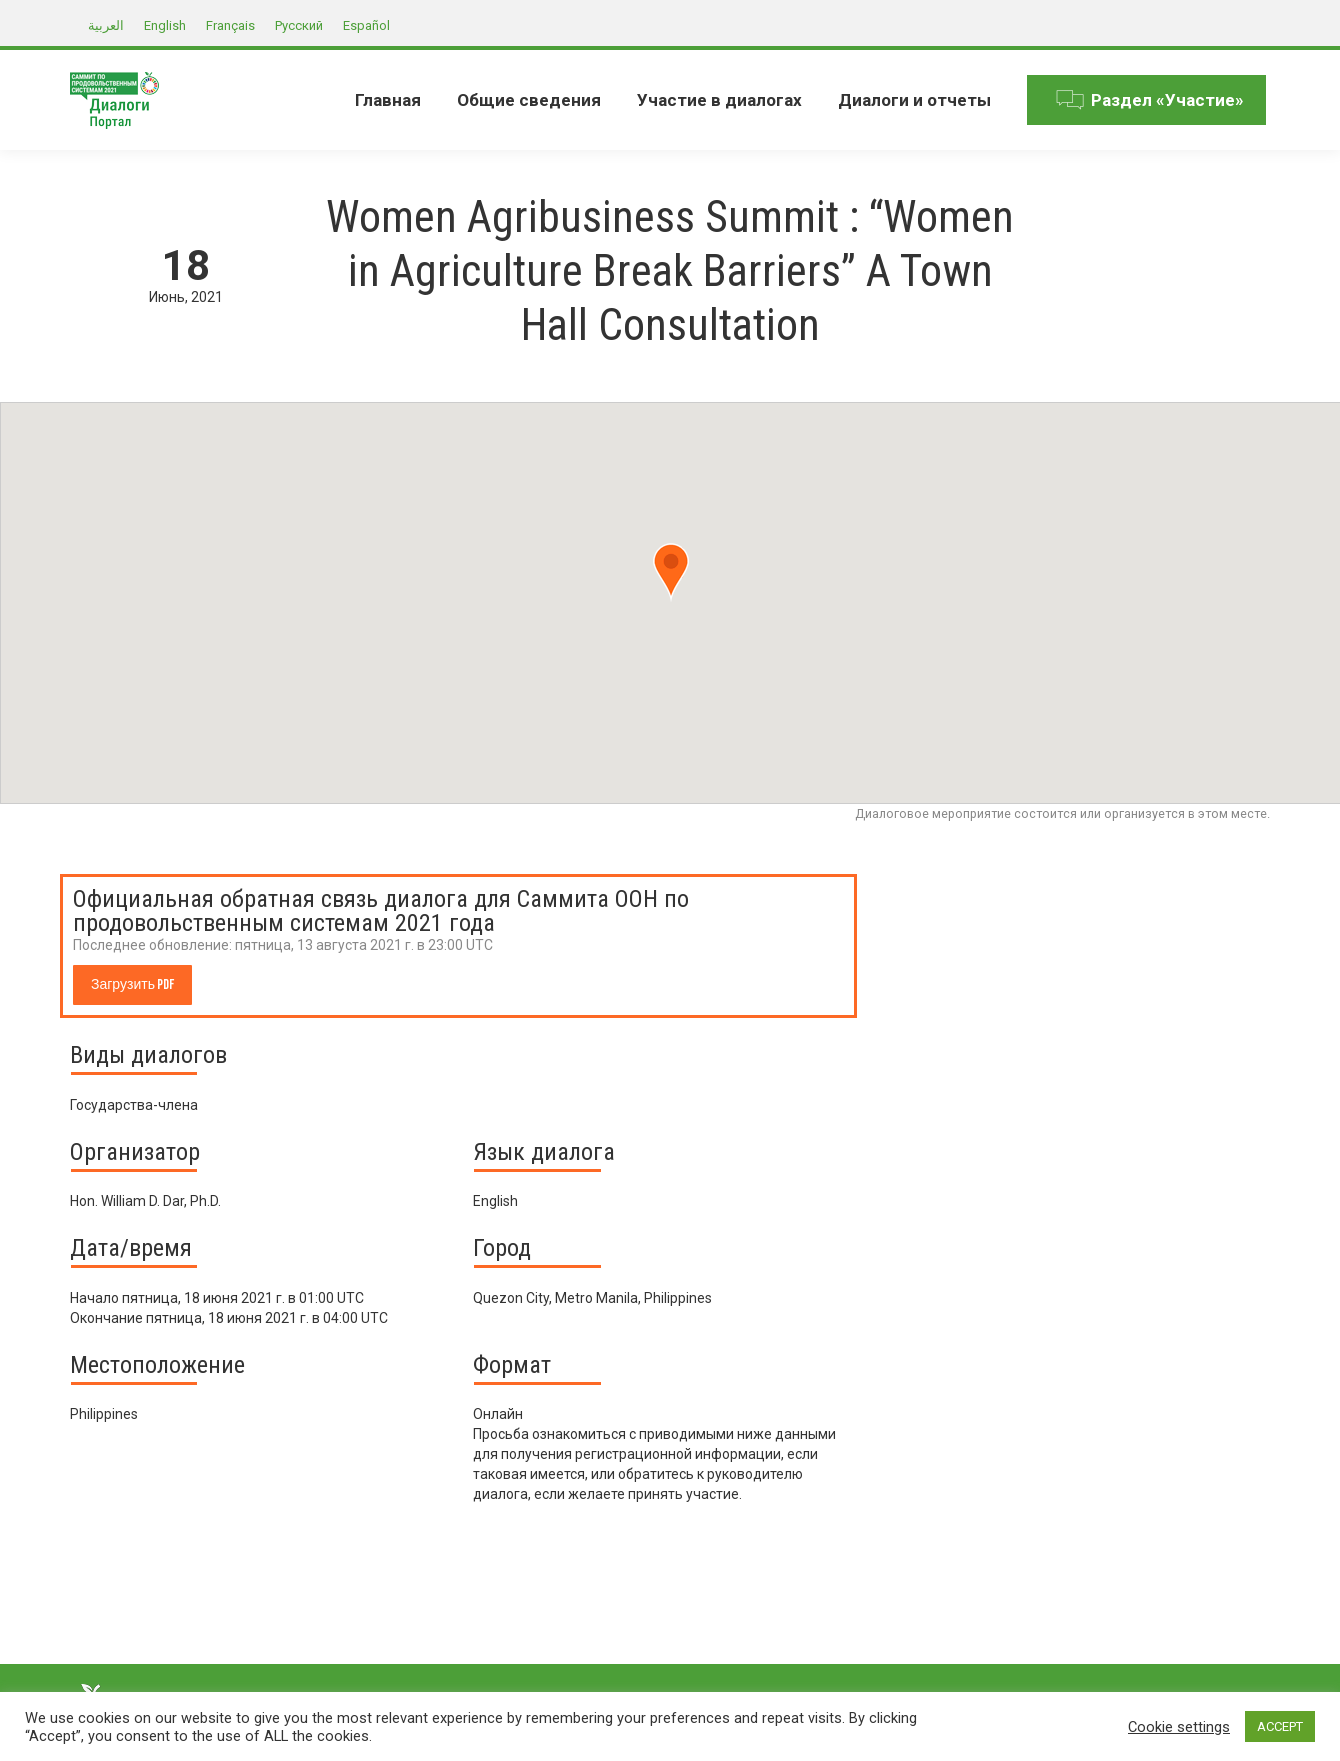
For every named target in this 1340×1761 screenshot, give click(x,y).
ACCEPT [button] (1280, 1726)
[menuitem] (388, 100)
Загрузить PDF (132, 984)
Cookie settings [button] (1179, 1727)
